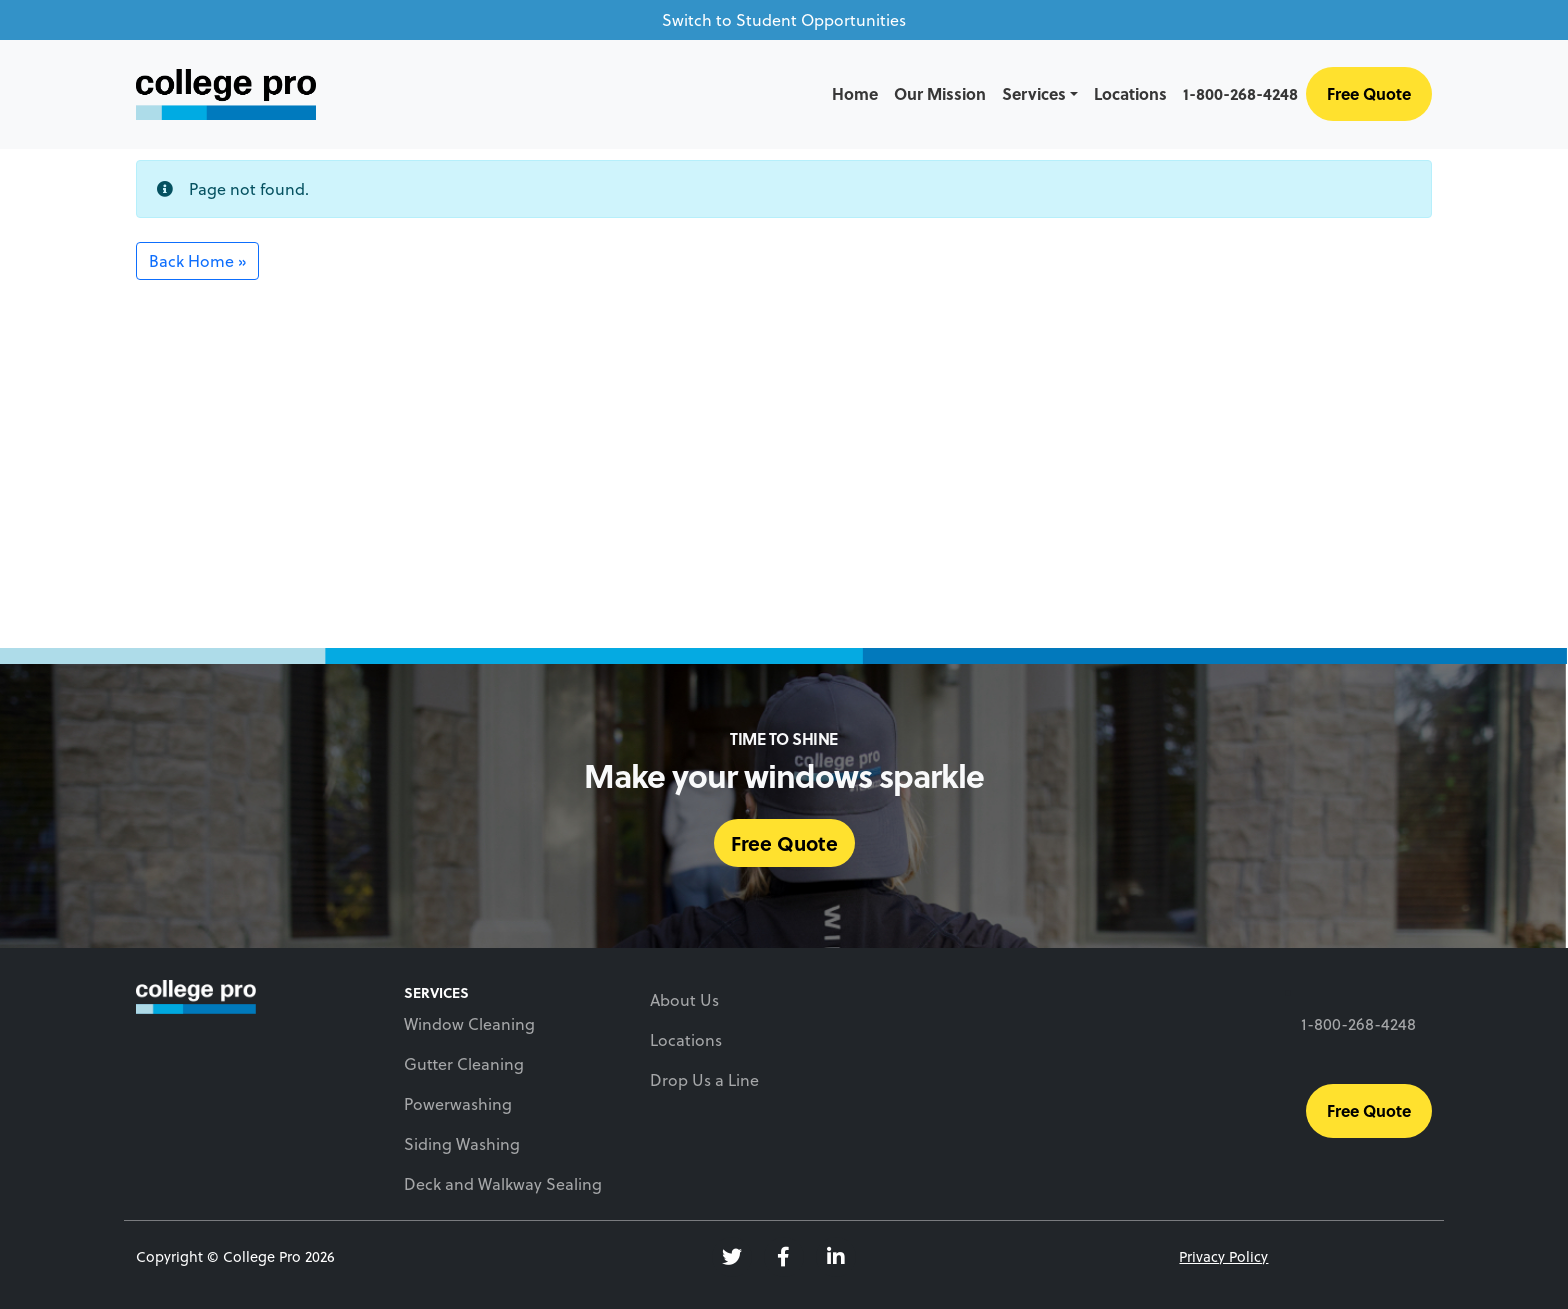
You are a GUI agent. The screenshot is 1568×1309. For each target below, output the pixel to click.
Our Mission (940, 93)
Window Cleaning (469, 1024)
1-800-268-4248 (1240, 93)
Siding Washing (462, 1144)
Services (1034, 93)
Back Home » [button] (197, 261)
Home (855, 93)
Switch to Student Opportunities (784, 20)
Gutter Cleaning (464, 1064)
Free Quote (1369, 93)
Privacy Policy (1223, 1256)
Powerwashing (458, 1104)
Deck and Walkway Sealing (503, 1184)
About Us (684, 1000)
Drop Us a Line (704, 1080)
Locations (1130, 93)
